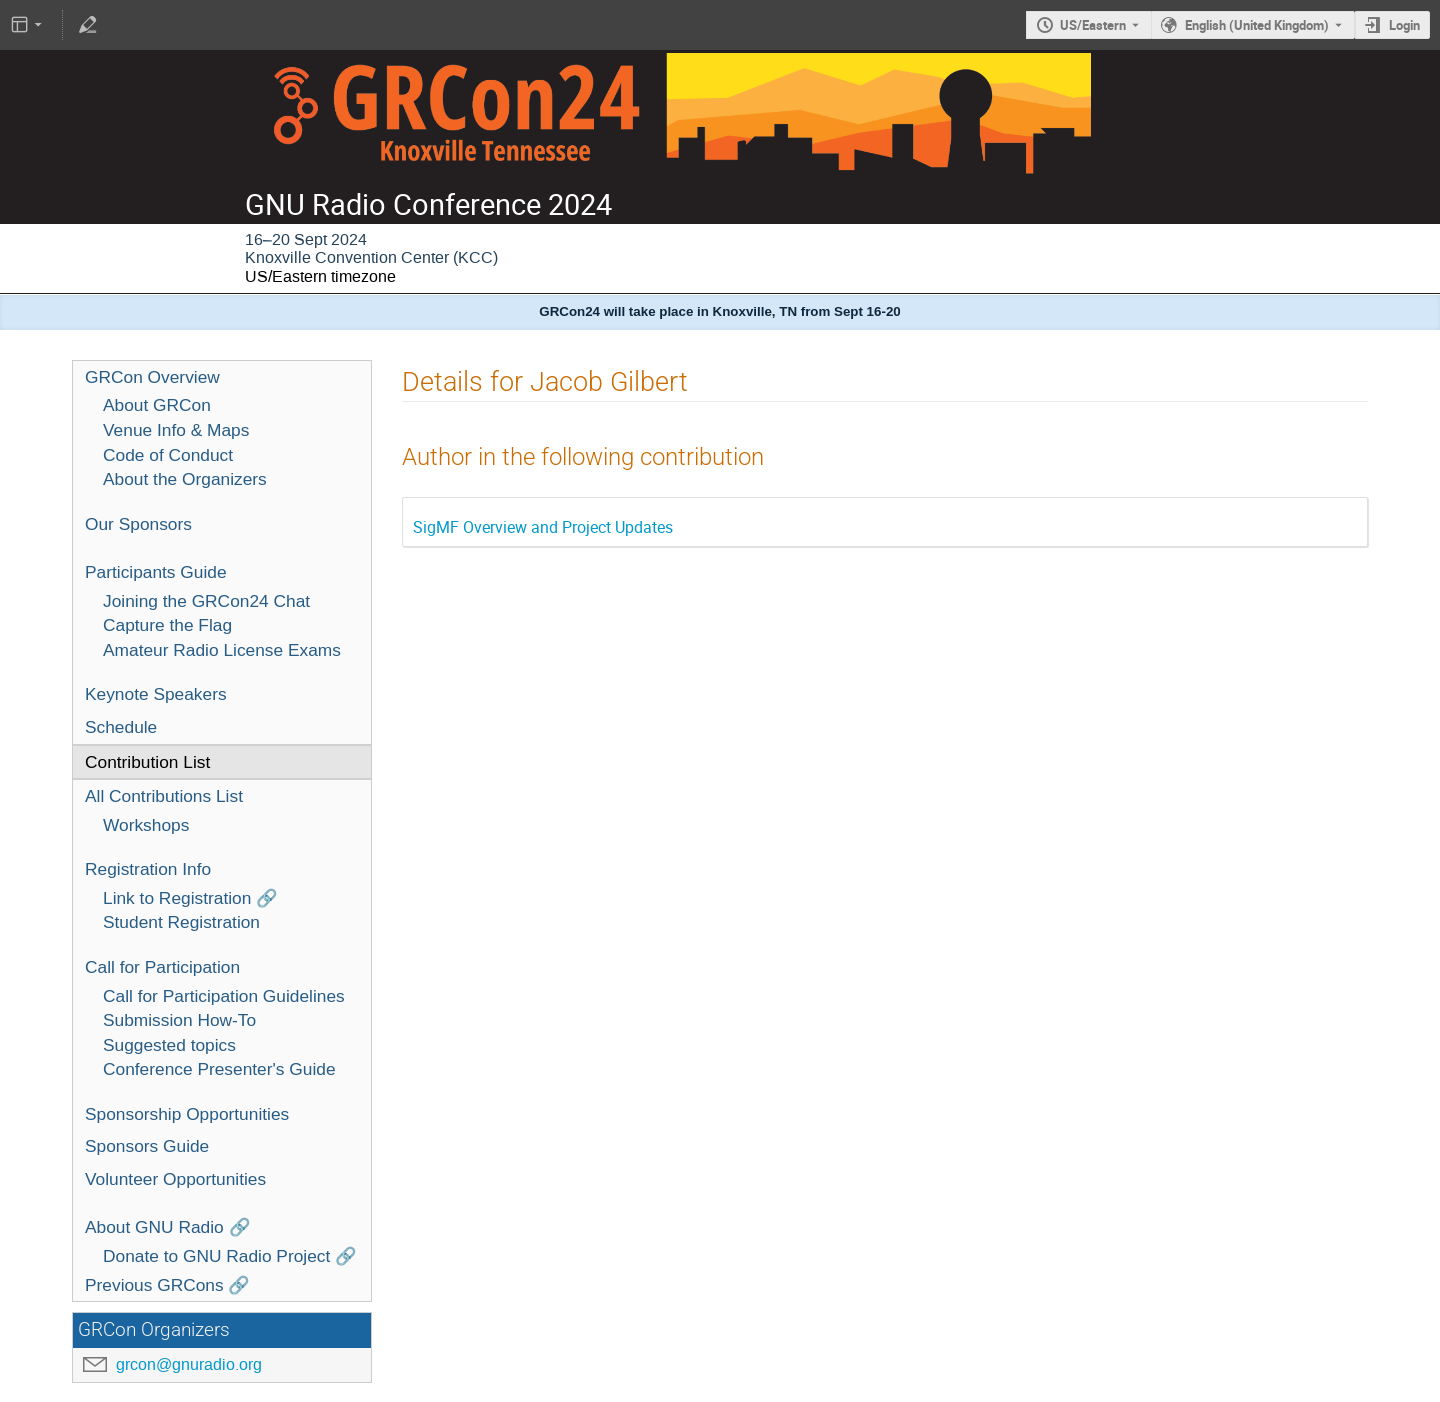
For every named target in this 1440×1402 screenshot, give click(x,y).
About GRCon (157, 405)
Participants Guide (156, 572)
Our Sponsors (138, 524)
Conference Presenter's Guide (219, 1069)
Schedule (121, 727)
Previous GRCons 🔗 (168, 1285)
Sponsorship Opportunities (187, 1114)
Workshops (146, 825)
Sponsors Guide (147, 1146)
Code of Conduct (168, 455)
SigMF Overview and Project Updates (543, 527)
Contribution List (147, 762)
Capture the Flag (167, 625)
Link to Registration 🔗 (190, 898)
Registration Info (148, 869)
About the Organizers (185, 479)
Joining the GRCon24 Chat (206, 601)
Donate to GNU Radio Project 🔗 (230, 1256)
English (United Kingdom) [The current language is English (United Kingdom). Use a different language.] (1257, 25)
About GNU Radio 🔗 (168, 1227)
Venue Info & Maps (176, 430)
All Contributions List (164, 796)
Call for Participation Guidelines (224, 996)
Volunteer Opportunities (175, 1179)
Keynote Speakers (156, 694)
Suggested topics (169, 1045)
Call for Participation (162, 967)
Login (1404, 25)
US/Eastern (1093, 25)
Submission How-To (179, 1020)
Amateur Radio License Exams (222, 650)
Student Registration (181, 922)
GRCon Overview (152, 377)
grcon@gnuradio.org (189, 1364)
